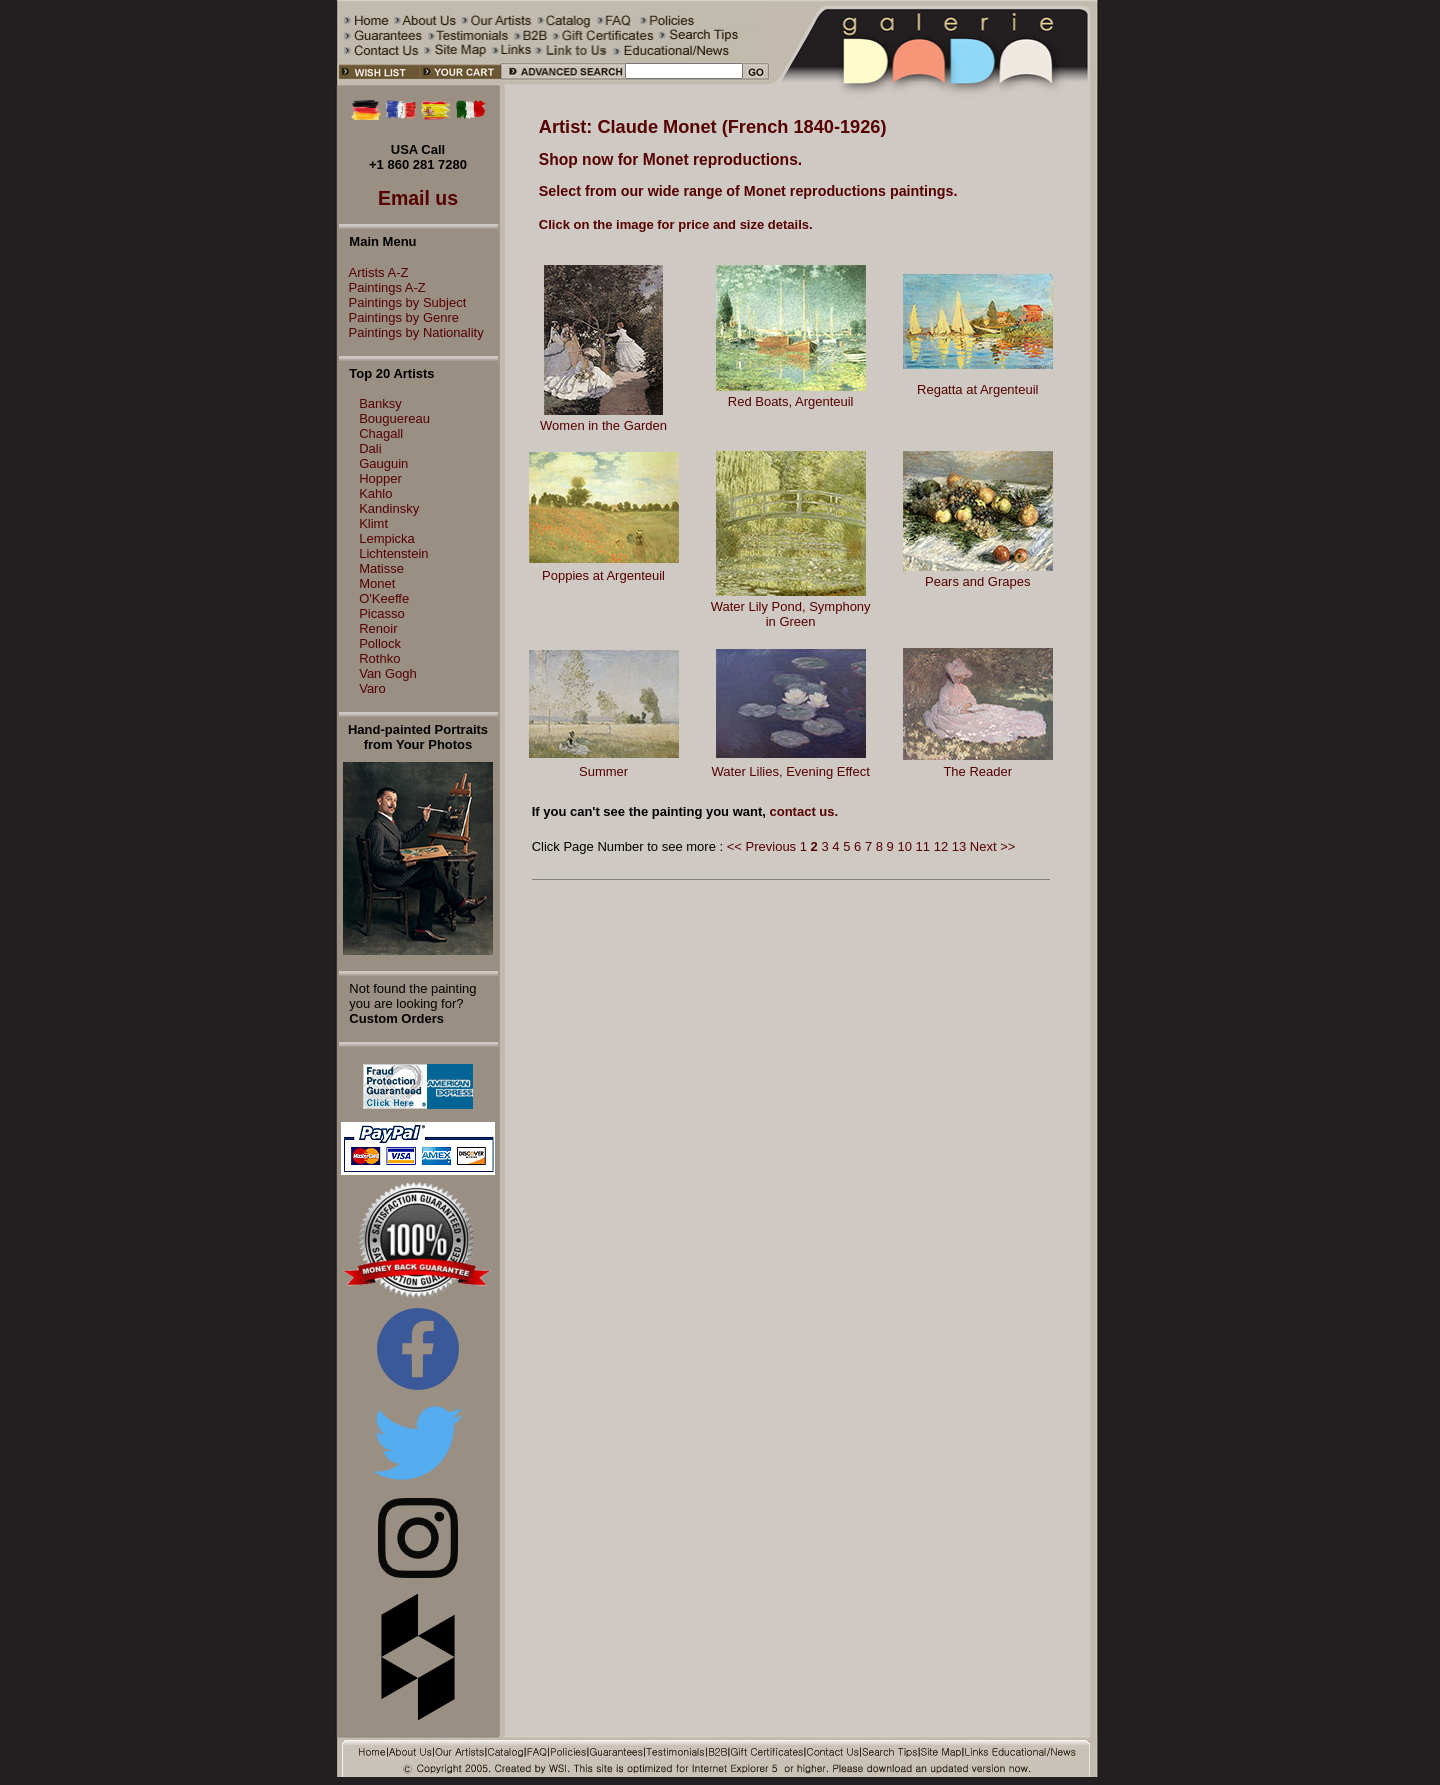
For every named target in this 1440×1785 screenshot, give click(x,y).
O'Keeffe (384, 598)
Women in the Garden (603, 425)
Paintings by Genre (399, 317)
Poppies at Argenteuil (603, 575)
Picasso (382, 613)
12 (941, 846)
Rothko (379, 658)
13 (959, 846)
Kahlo (375, 493)
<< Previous (761, 846)
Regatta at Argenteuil (977, 389)
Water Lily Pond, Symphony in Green (791, 614)
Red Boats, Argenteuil (791, 401)
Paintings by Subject (403, 302)
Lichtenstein (393, 553)
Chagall (381, 433)
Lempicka (387, 538)
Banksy (380, 403)
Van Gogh (388, 673)
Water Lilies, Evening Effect (791, 771)
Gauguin (383, 463)
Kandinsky (389, 508)
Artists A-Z (374, 272)
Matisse (381, 568)
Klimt (373, 523)
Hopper (380, 478)
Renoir (378, 628)
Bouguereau (394, 418)
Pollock (380, 643)
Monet (377, 583)
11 (923, 846)
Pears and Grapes (978, 581)
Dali (370, 448)
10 (904, 846)
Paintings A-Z (382, 287)
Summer (603, 771)
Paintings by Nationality (411, 332)
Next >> (993, 846)
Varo (372, 688)
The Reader (977, 771)
